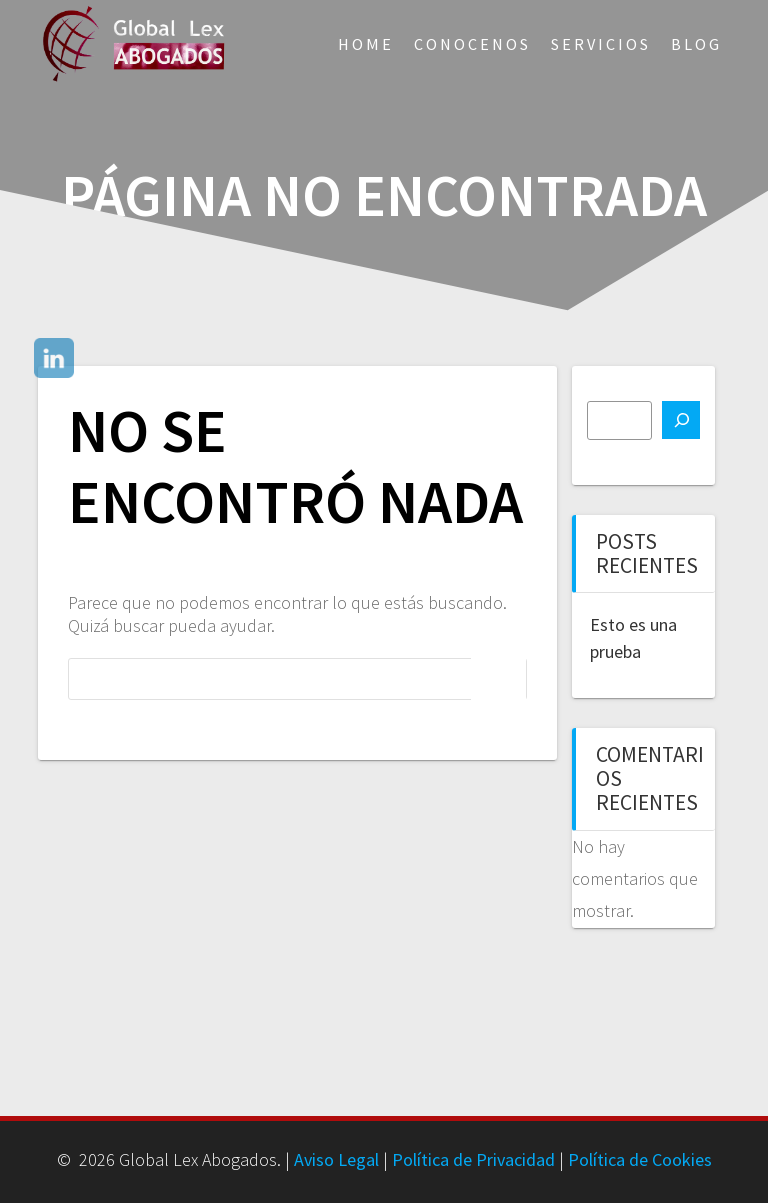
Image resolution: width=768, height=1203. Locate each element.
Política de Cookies (640, 1159)
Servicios (601, 44)
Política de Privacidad (473, 1159)
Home (366, 44)
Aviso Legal (336, 1159)
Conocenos (472, 44)
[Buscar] (681, 420)
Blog (696, 44)
